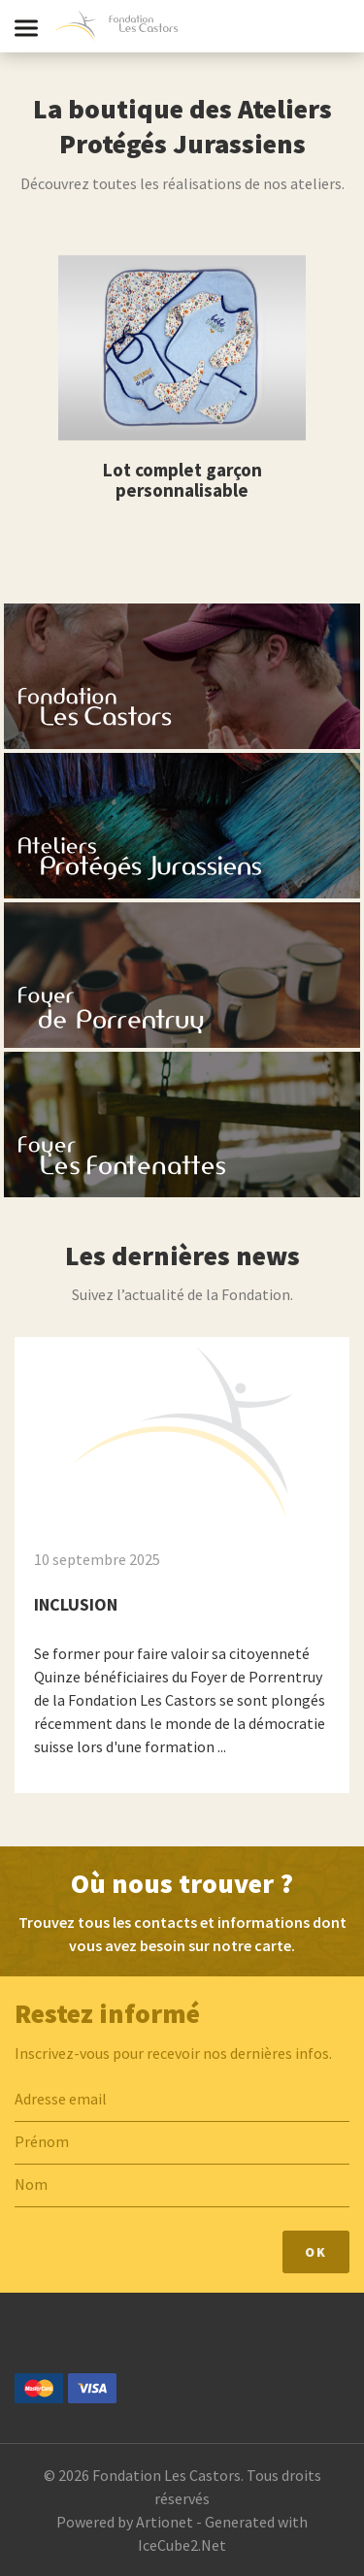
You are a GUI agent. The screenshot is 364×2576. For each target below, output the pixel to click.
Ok (316, 2252)
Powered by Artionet (124, 2521)
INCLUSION (75, 1604)
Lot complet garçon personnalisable (182, 480)
